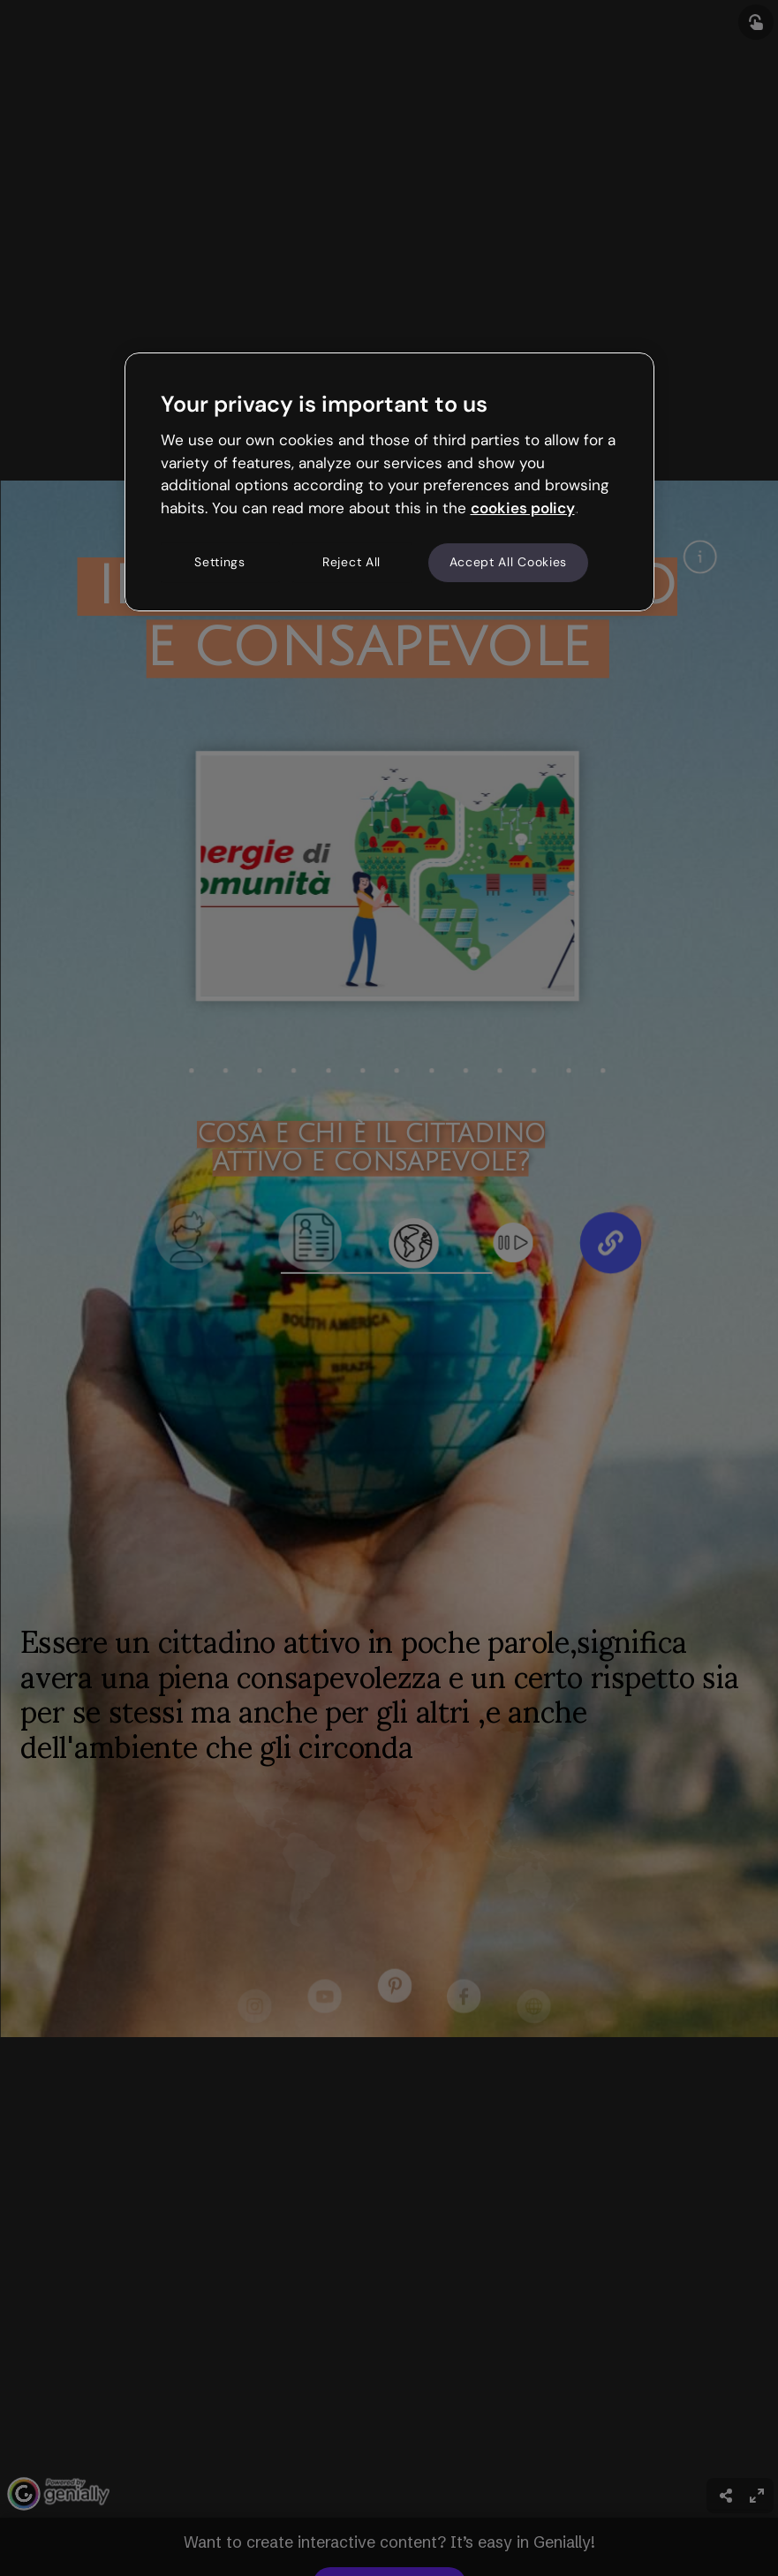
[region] (389, 481)
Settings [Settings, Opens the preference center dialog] (219, 562)
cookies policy (523, 508)
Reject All (351, 562)
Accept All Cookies (508, 562)
